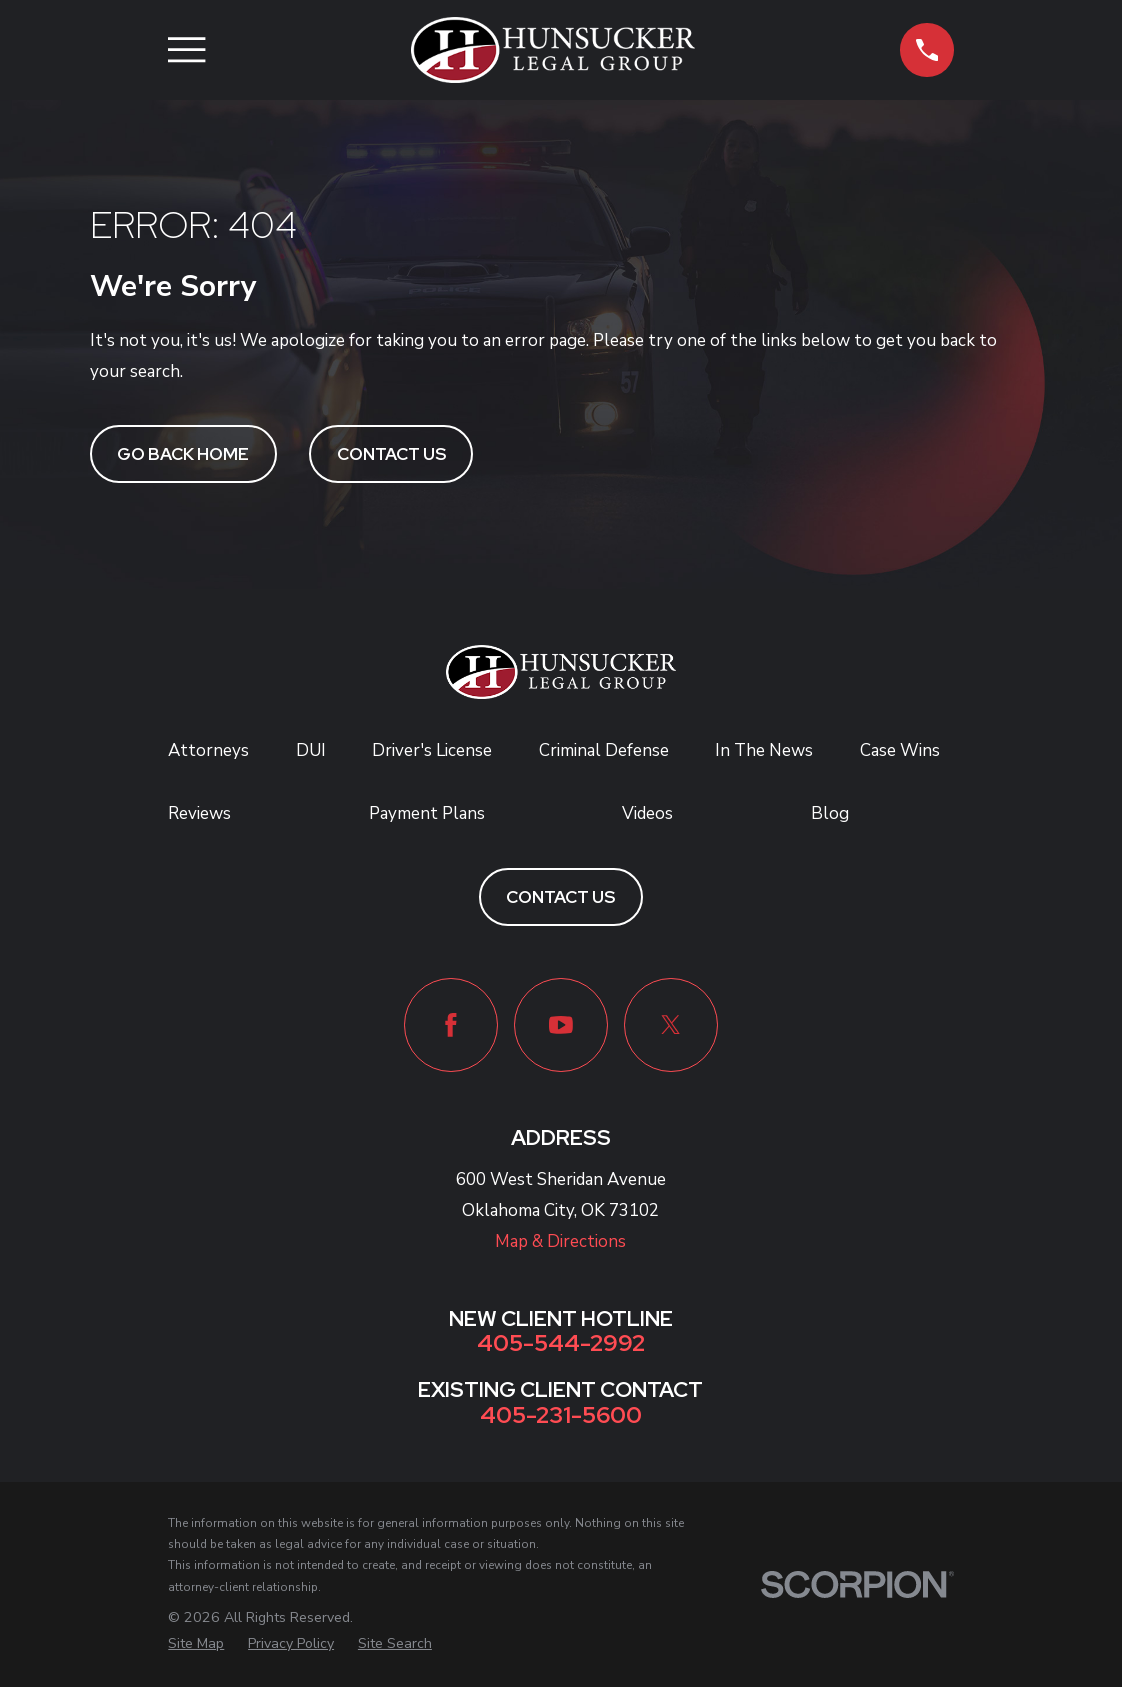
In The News (764, 750)
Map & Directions (560, 1241)
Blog (830, 813)
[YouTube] (561, 1025)
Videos (647, 813)
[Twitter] (671, 1025)
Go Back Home (183, 454)
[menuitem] (196, 1644)
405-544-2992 (561, 1342)
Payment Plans (427, 813)
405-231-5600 (561, 1414)
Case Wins (900, 750)
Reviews (199, 813)
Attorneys (208, 750)
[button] (926, 49)
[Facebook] (451, 1025)
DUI (311, 750)
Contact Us (391, 454)
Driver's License (432, 750)
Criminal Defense (604, 750)
